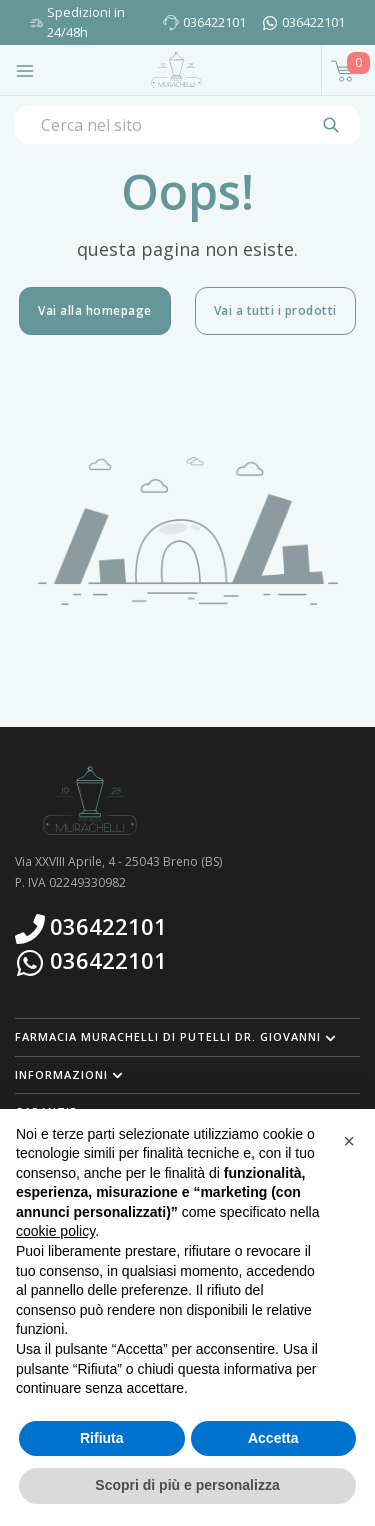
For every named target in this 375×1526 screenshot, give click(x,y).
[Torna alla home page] (176, 70)
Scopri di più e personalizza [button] (187, 1485)
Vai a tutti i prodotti (275, 310)
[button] (187, 1037)
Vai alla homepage (95, 310)
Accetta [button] (273, 1438)
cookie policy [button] (55, 1231)
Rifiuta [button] (102, 1438)
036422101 (214, 22)
